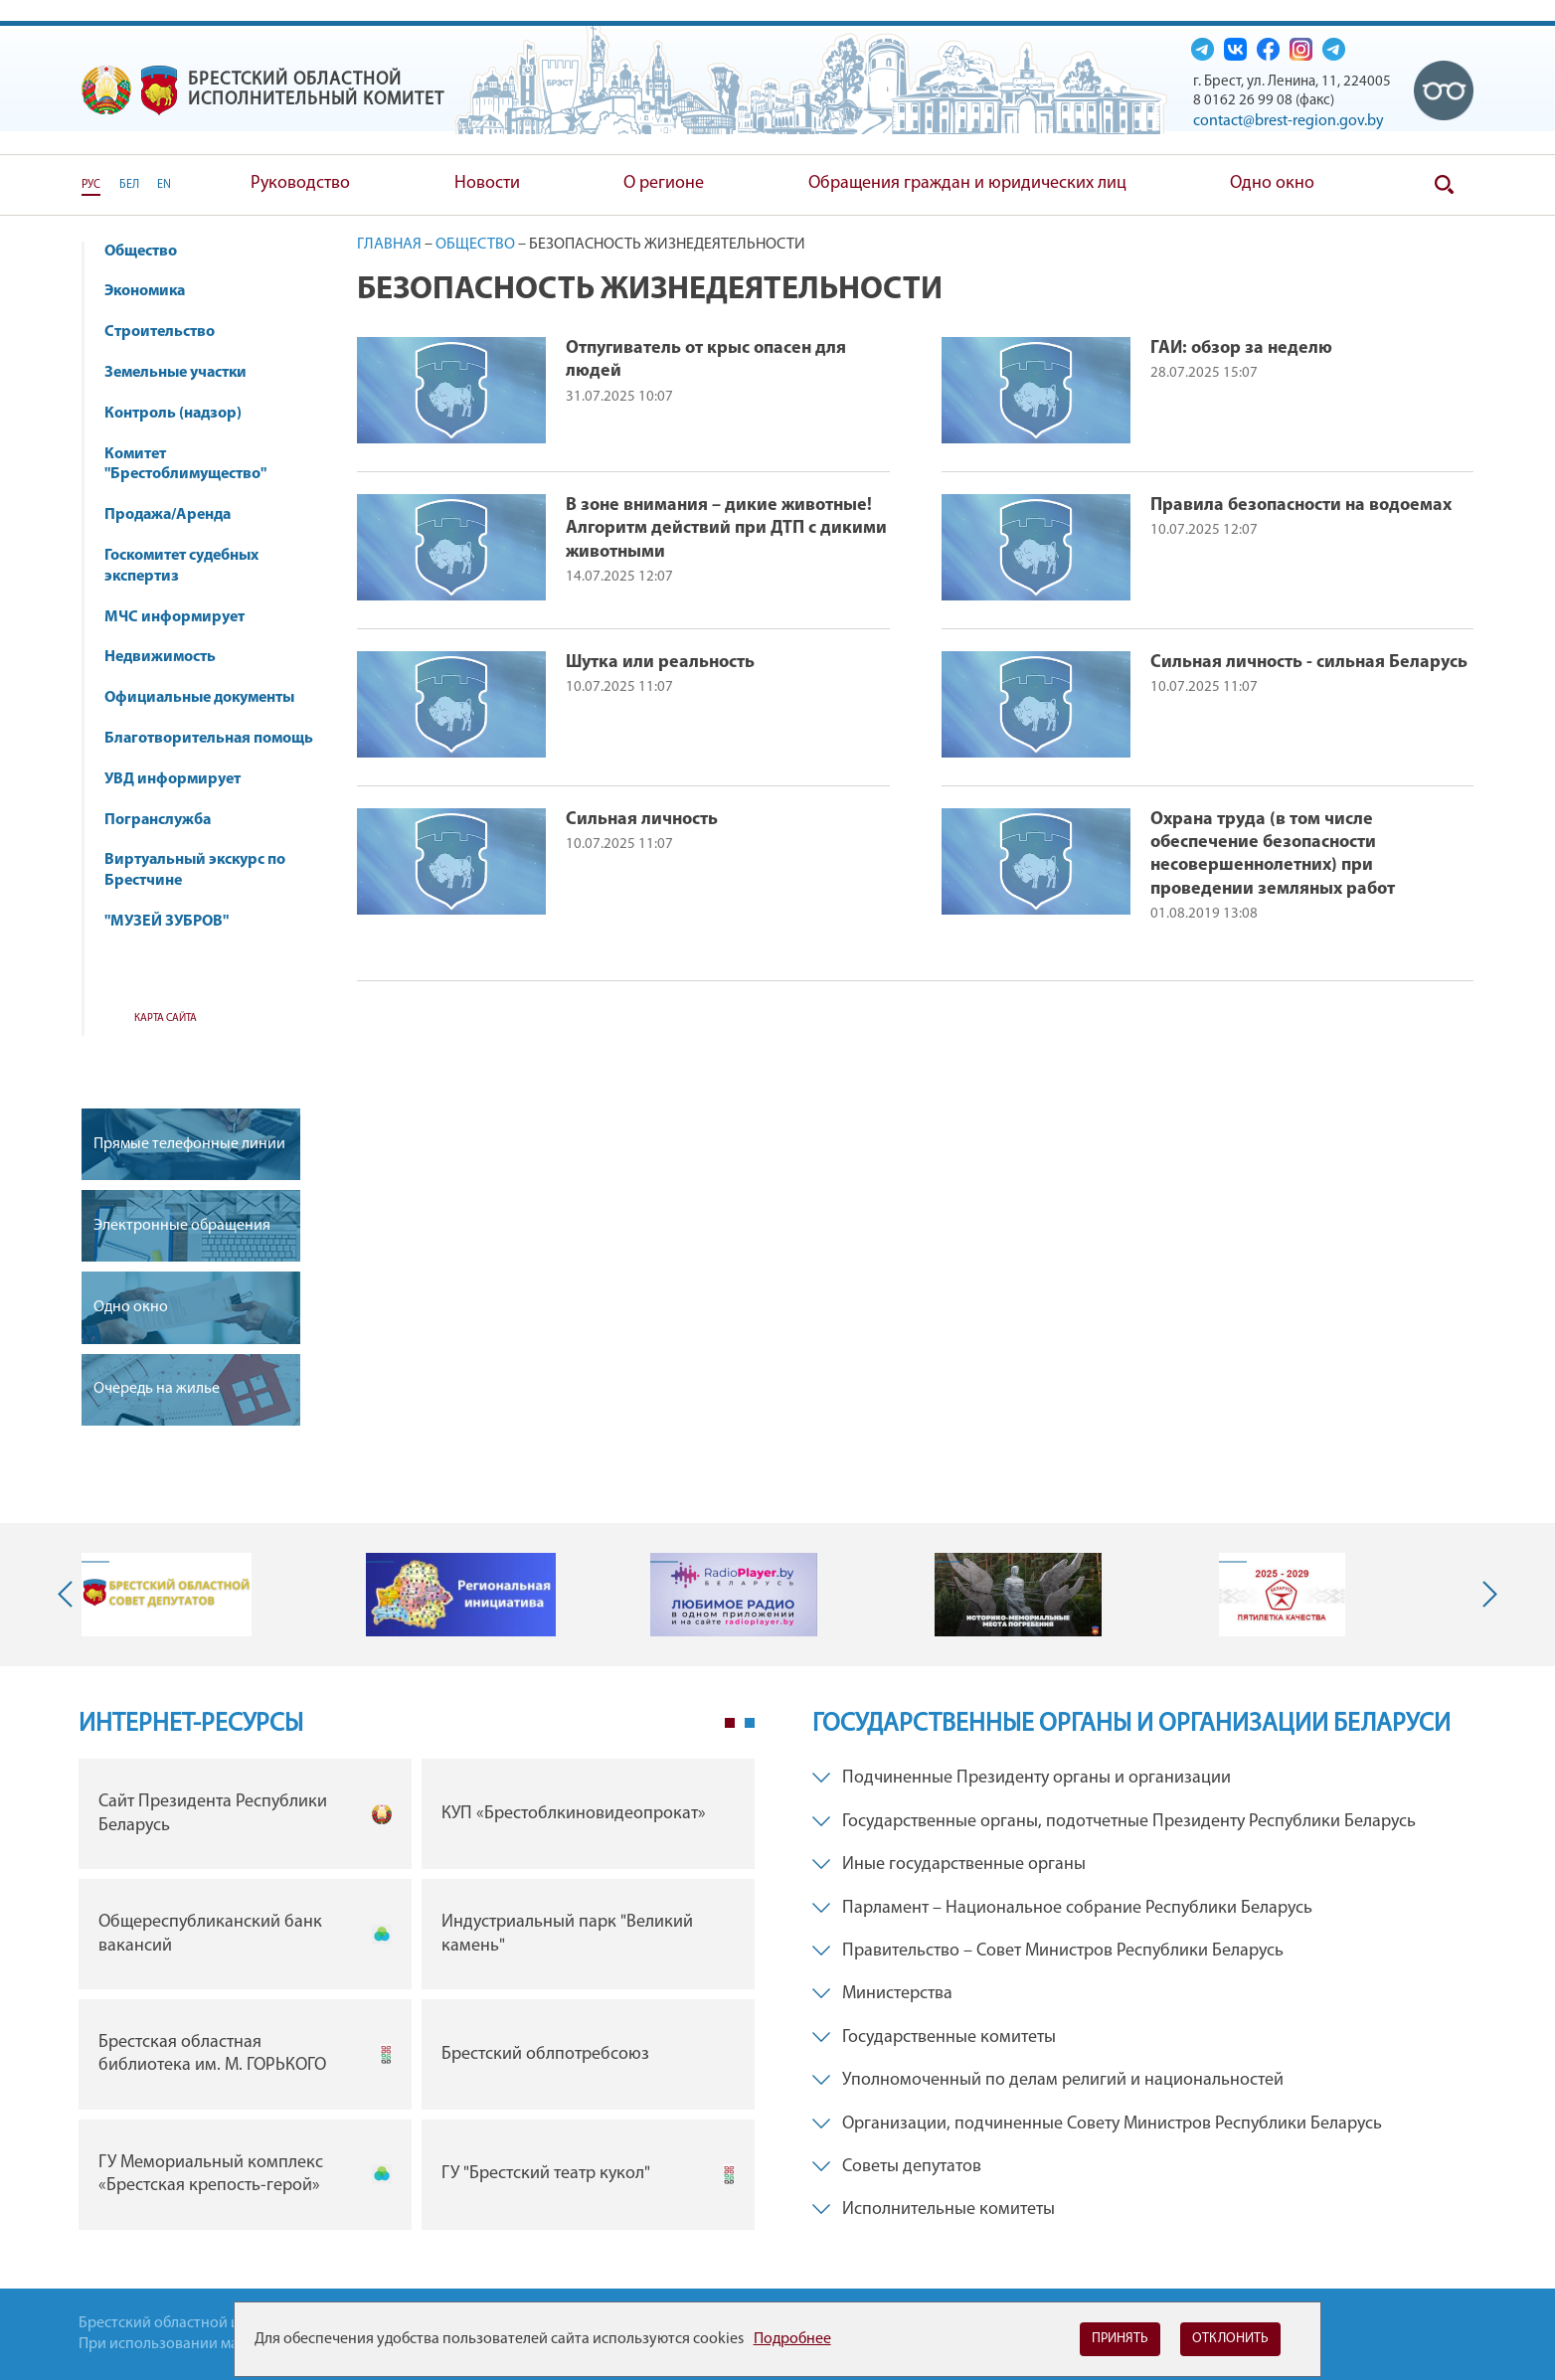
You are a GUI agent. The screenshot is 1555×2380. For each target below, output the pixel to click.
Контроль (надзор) (182, 414)
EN (164, 185)
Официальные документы (199, 698)
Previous (70, 1594)
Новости (487, 183)
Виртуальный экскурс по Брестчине (194, 870)
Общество (150, 251)
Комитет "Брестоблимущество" (194, 464)
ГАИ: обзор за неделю (1241, 348)
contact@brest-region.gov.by (1288, 121)
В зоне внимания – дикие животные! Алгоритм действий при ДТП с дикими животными (726, 529)
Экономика (154, 291)
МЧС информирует (183, 617)
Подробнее (792, 2339)
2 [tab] (750, 1723)
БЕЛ (129, 185)
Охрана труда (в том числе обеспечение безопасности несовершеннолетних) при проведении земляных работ (1272, 854)
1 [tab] (730, 1723)
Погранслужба (157, 820)
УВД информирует (172, 779)
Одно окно (1272, 183)
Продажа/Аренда (177, 515)
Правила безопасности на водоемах (1301, 505)
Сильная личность (642, 819)
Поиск (1443, 185)
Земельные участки (175, 373)
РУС (91, 185)
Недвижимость (169, 657)
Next (1485, 1594)
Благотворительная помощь (208, 739)
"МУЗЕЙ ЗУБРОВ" (176, 922)
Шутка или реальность (660, 662)
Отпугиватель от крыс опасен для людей (706, 360)
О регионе (663, 183)
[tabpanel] (417, 1999)
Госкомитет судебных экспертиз (181, 566)
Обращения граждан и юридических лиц (967, 183)
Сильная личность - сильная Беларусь (1309, 662)
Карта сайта (165, 1018)
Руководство (300, 183)
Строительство (159, 332)
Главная (389, 245)
